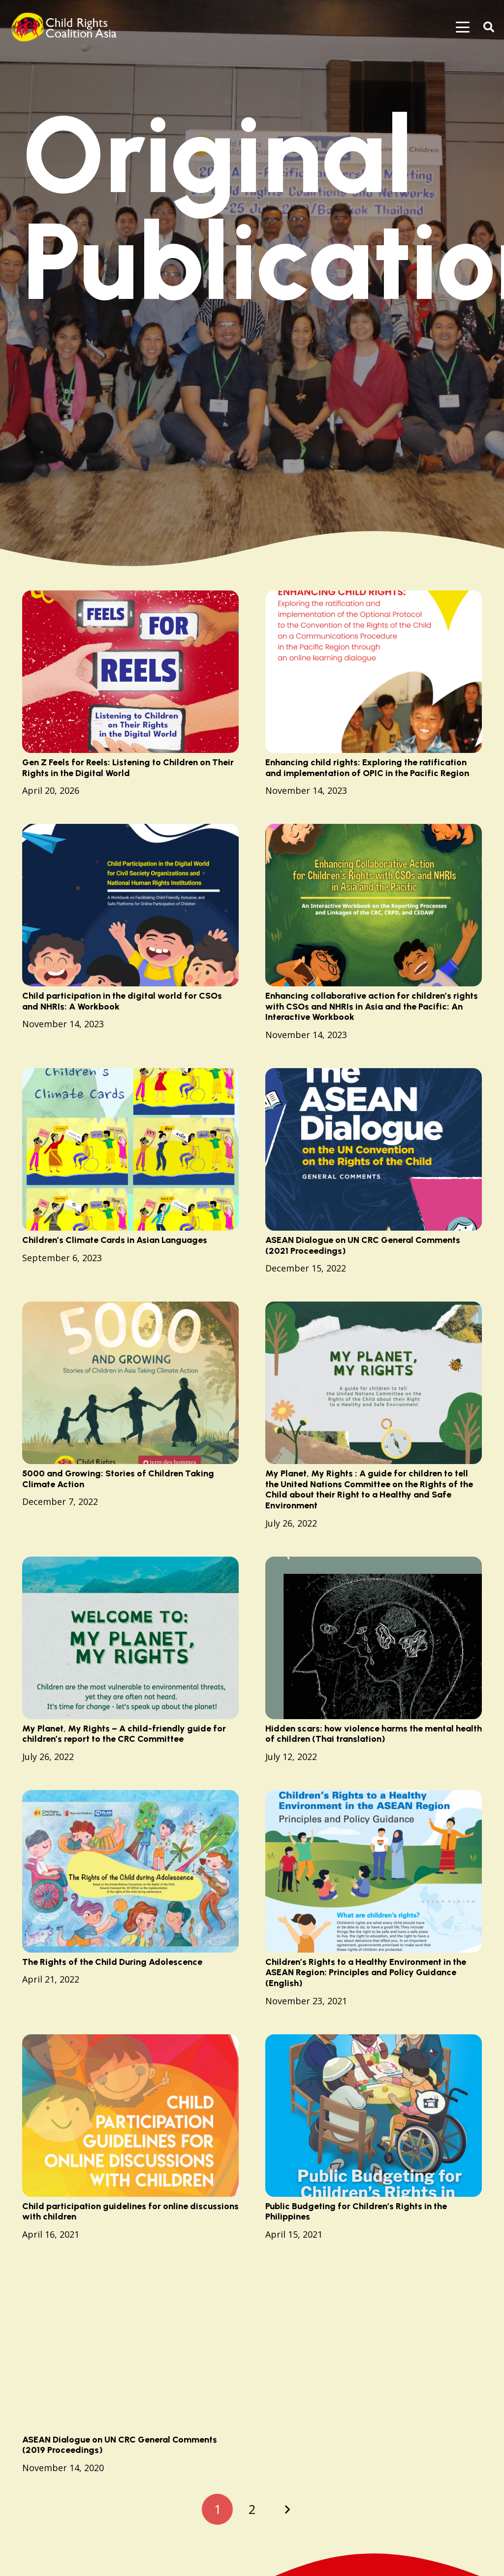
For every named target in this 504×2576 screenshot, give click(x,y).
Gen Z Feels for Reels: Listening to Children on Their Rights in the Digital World (128, 768)
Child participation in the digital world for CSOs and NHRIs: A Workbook (122, 1001)
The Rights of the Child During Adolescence (112, 1961)
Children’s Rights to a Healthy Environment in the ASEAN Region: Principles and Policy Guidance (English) (365, 1972)
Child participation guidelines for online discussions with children (130, 2211)
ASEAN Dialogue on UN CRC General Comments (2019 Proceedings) (119, 2445)
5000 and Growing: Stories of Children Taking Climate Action (118, 1479)
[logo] (67, 27)
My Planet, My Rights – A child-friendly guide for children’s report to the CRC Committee (124, 1733)
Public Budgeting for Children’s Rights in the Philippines (356, 2211)
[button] (463, 27)
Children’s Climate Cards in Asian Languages (114, 1240)
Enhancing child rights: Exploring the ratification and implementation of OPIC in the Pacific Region (367, 768)
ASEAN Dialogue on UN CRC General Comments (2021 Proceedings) (362, 1245)
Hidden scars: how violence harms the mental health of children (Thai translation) (373, 1733)
